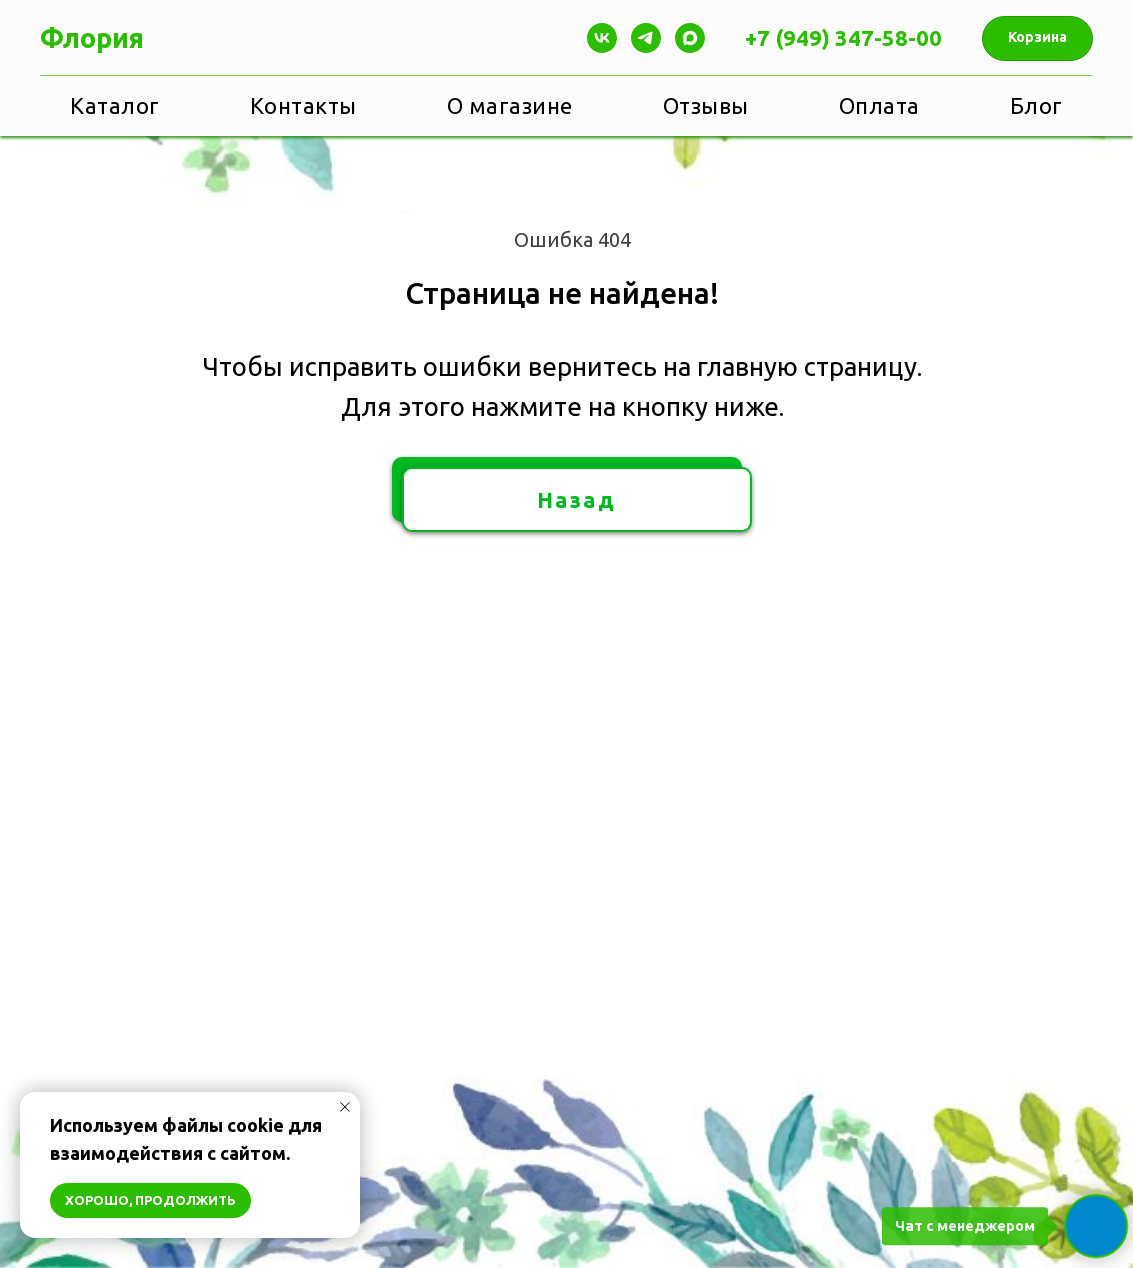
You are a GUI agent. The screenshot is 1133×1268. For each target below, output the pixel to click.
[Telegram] (646, 38)
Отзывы (706, 105)
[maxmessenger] (690, 38)
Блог (1036, 105)
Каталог (115, 105)
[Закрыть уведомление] (345, 1107)
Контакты (303, 105)
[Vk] (602, 38)
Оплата (879, 105)
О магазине (510, 105)
